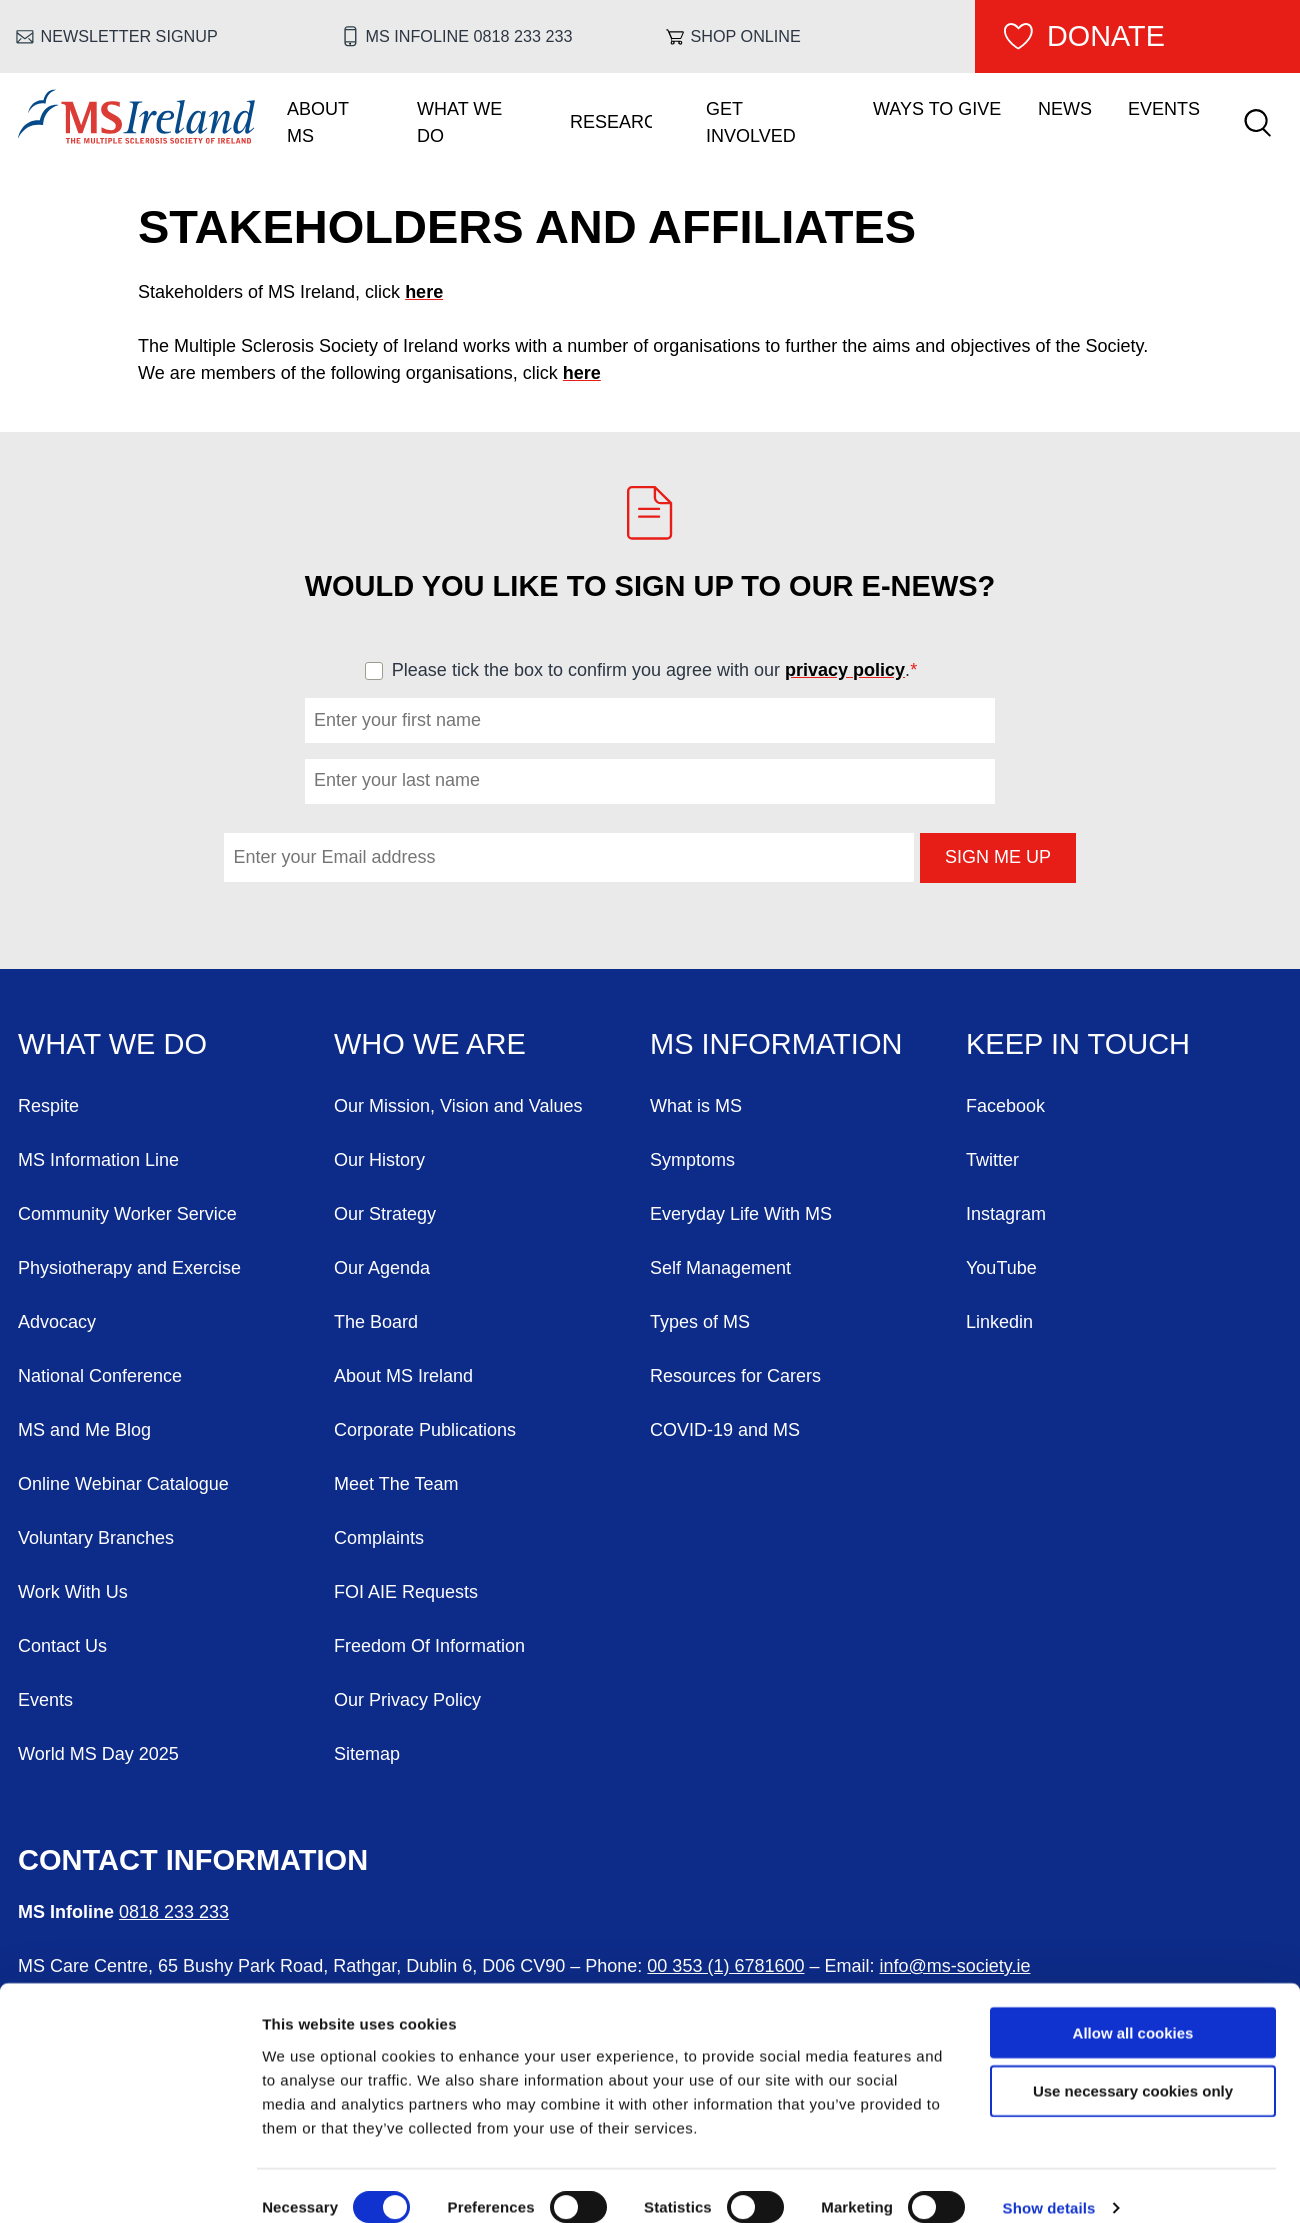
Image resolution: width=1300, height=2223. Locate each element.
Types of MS (700, 1322)
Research (611, 122)
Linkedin (999, 1322)
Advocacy (57, 1322)
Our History (379, 1160)
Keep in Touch (1078, 1044)
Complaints (379, 1538)
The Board (376, 1322)
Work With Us (73, 1592)
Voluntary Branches (96, 1538)
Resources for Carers (735, 1376)
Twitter (992, 1160)
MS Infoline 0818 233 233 (469, 36)
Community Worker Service (127, 1214)
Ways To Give (937, 109)
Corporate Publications (425, 1430)
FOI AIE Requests (406, 1592)
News (1065, 109)
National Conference (100, 1376)
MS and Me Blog (84, 1430)
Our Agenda (382, 1268)
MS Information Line (98, 1160)
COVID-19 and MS (725, 1430)
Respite (48, 1106)
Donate (1106, 36)
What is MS (696, 1106)
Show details (1049, 2183)
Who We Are (430, 1044)
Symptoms (692, 1160)
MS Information (776, 1044)
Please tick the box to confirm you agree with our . (663, 670)
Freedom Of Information (429, 1646)
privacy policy (845, 670)
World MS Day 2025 (98, 1754)
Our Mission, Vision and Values (458, 1106)
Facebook (1005, 1106)
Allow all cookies (1133, 2007)
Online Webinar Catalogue (123, 1484)
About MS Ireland (403, 1376)
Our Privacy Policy (407, 1700)
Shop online (746, 36)
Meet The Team (396, 1484)
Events (1164, 109)
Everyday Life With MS (741, 1214)
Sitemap (367, 1754)
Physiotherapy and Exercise (129, 1268)
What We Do (459, 122)
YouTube (1001, 1268)
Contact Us (62, 1646)
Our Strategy (385, 1214)
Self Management (720, 1268)
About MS (318, 122)
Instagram (1006, 1214)
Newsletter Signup (129, 36)
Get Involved (751, 122)
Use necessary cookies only (1133, 2066)
